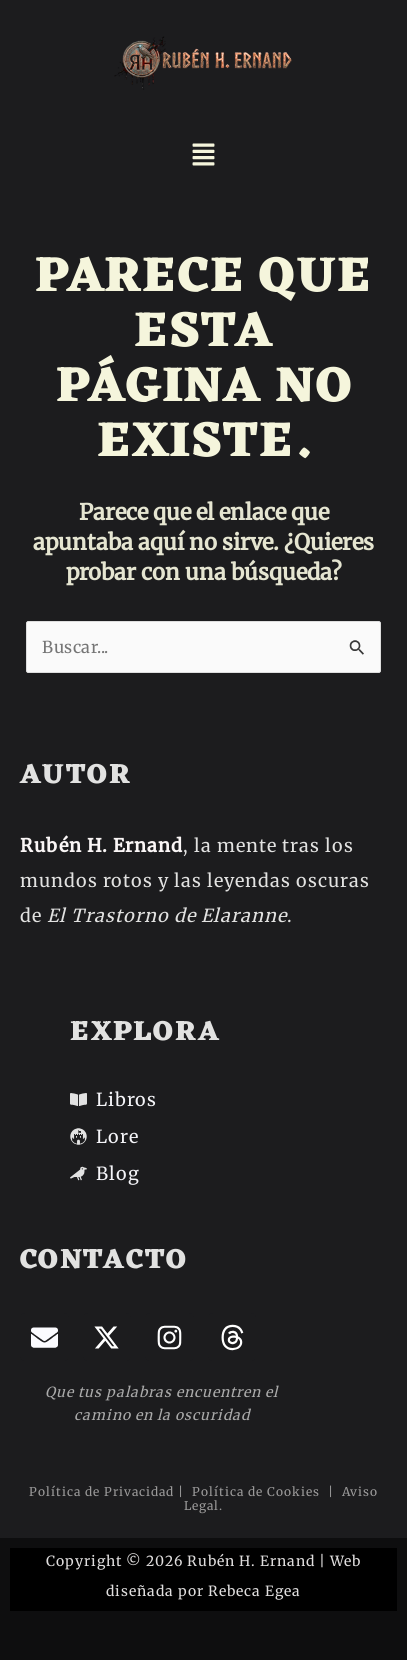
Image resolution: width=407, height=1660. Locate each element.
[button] (203, 156)
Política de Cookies (258, 1491)
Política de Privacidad (101, 1491)
